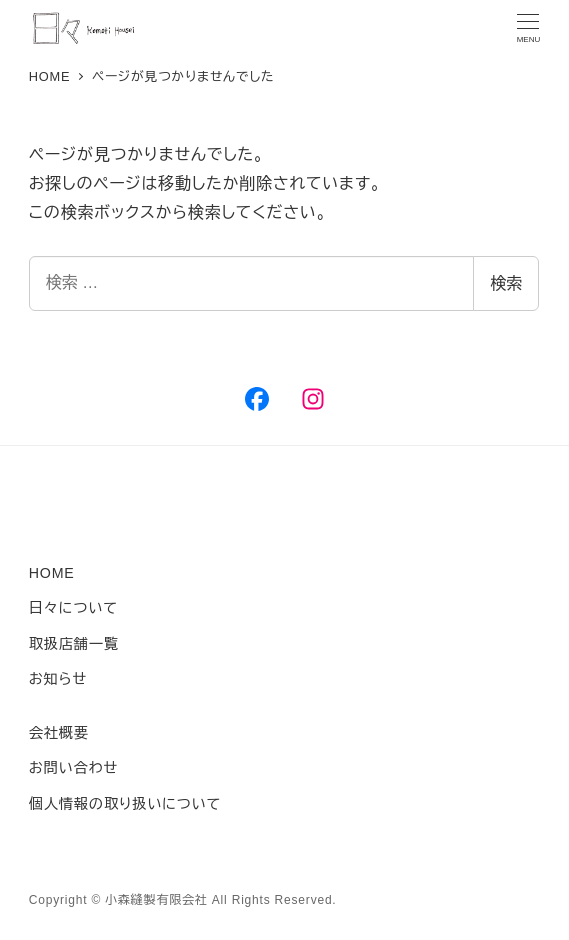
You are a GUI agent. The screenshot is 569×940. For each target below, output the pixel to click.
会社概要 (59, 733)
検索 (506, 283)
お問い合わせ (73, 768)
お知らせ (58, 679)
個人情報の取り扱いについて (125, 804)
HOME (52, 573)
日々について (73, 608)
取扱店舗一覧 (74, 644)
